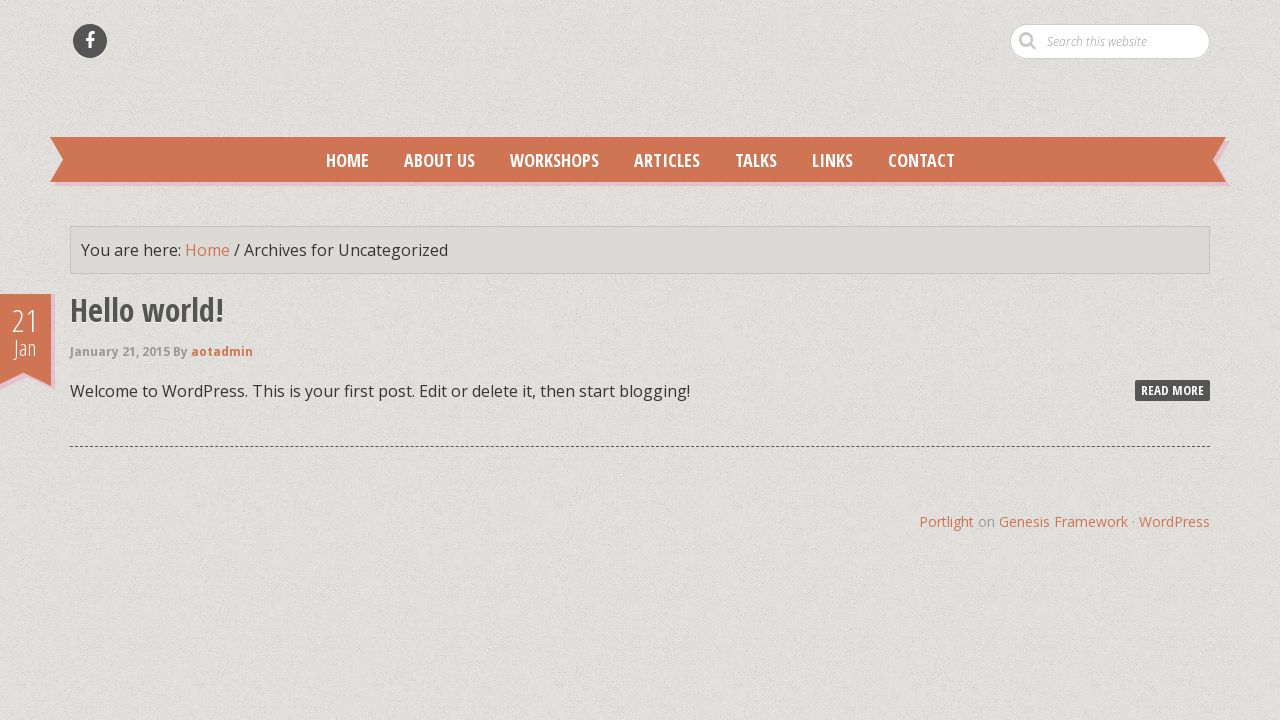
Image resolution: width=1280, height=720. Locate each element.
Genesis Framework (1063, 521)
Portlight (946, 521)
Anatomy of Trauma (640, 86)
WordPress (1174, 521)
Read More (1172, 390)
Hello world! (147, 309)
